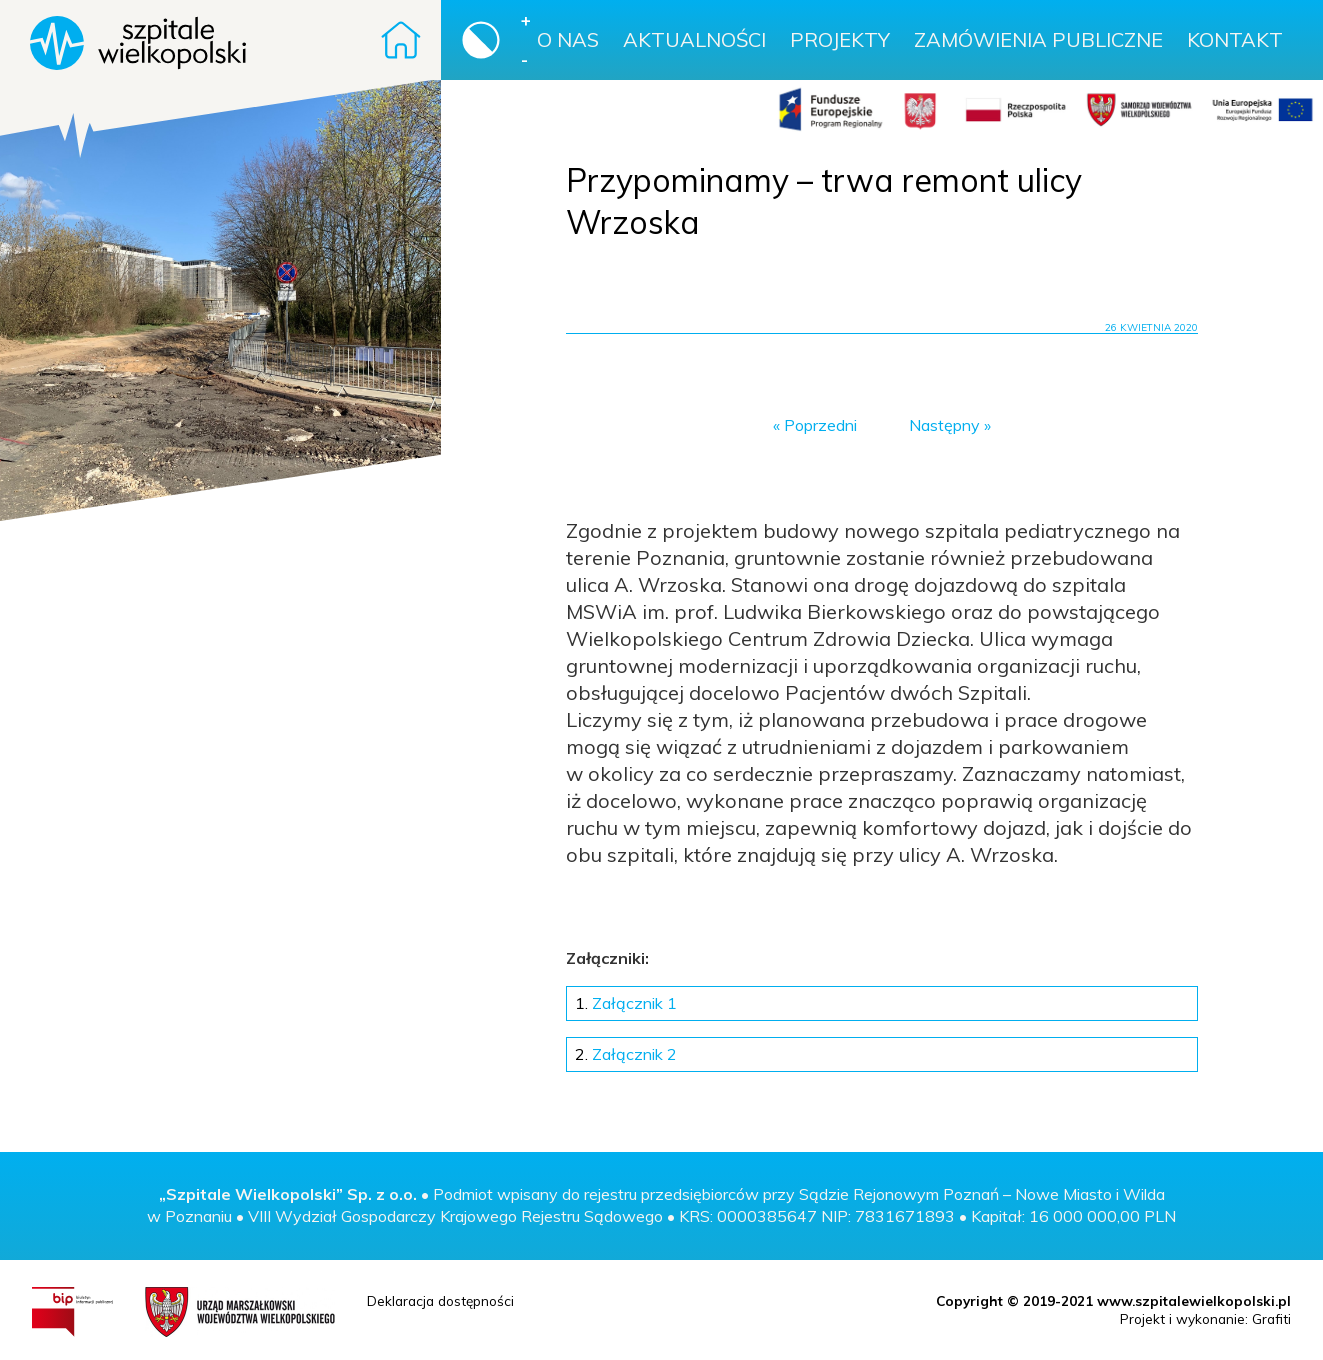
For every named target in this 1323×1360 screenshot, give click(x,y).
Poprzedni (820, 425)
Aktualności (694, 39)
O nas (568, 39)
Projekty (840, 39)
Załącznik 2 (626, 1054)
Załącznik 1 (626, 1003)
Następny (944, 425)
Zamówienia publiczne (1038, 39)
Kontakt (1235, 39)
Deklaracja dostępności (440, 1300)
